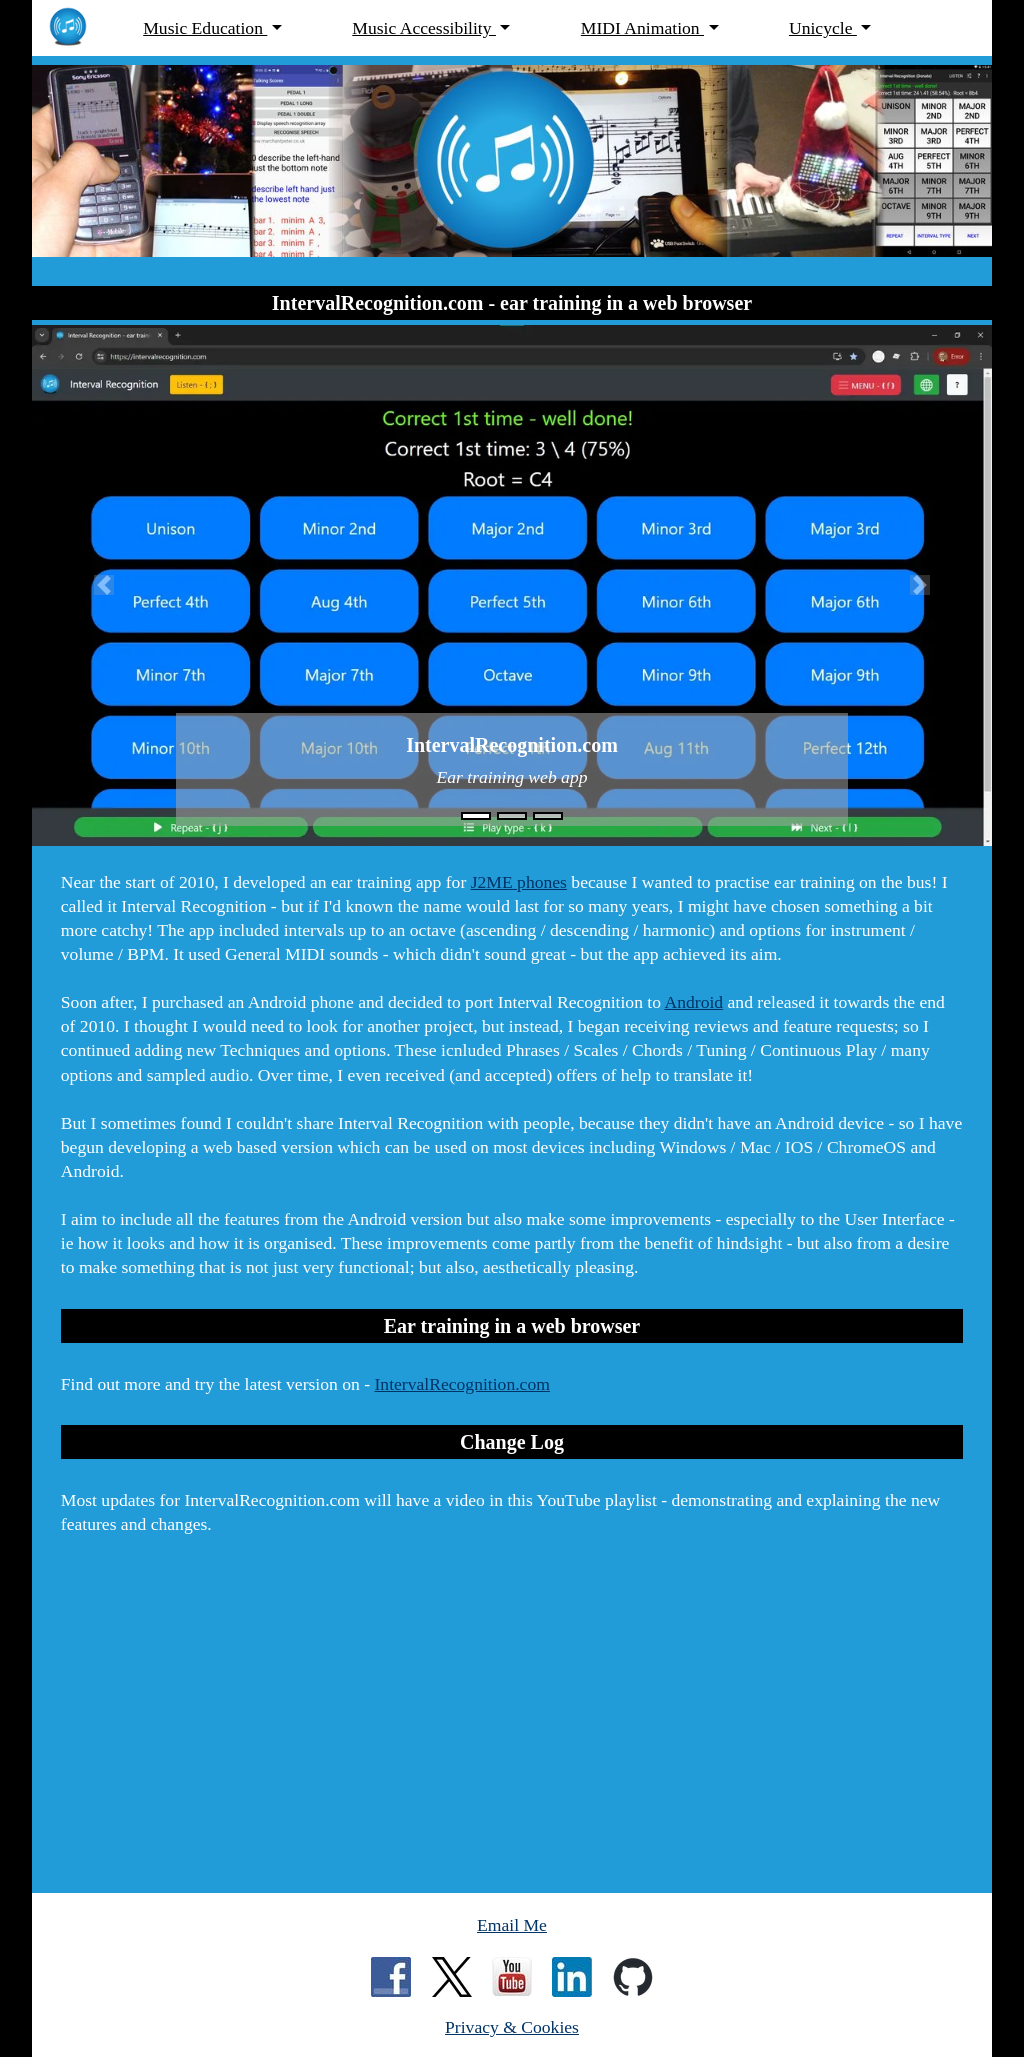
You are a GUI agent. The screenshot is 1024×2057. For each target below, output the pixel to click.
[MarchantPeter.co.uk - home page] (78, 28)
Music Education (205, 28)
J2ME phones (519, 882)
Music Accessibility (424, 28)
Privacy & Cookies (512, 2027)
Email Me (512, 1925)
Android (693, 1002)
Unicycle (823, 28)
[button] (104, 585)
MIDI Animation (642, 28)
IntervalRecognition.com (462, 1384)
